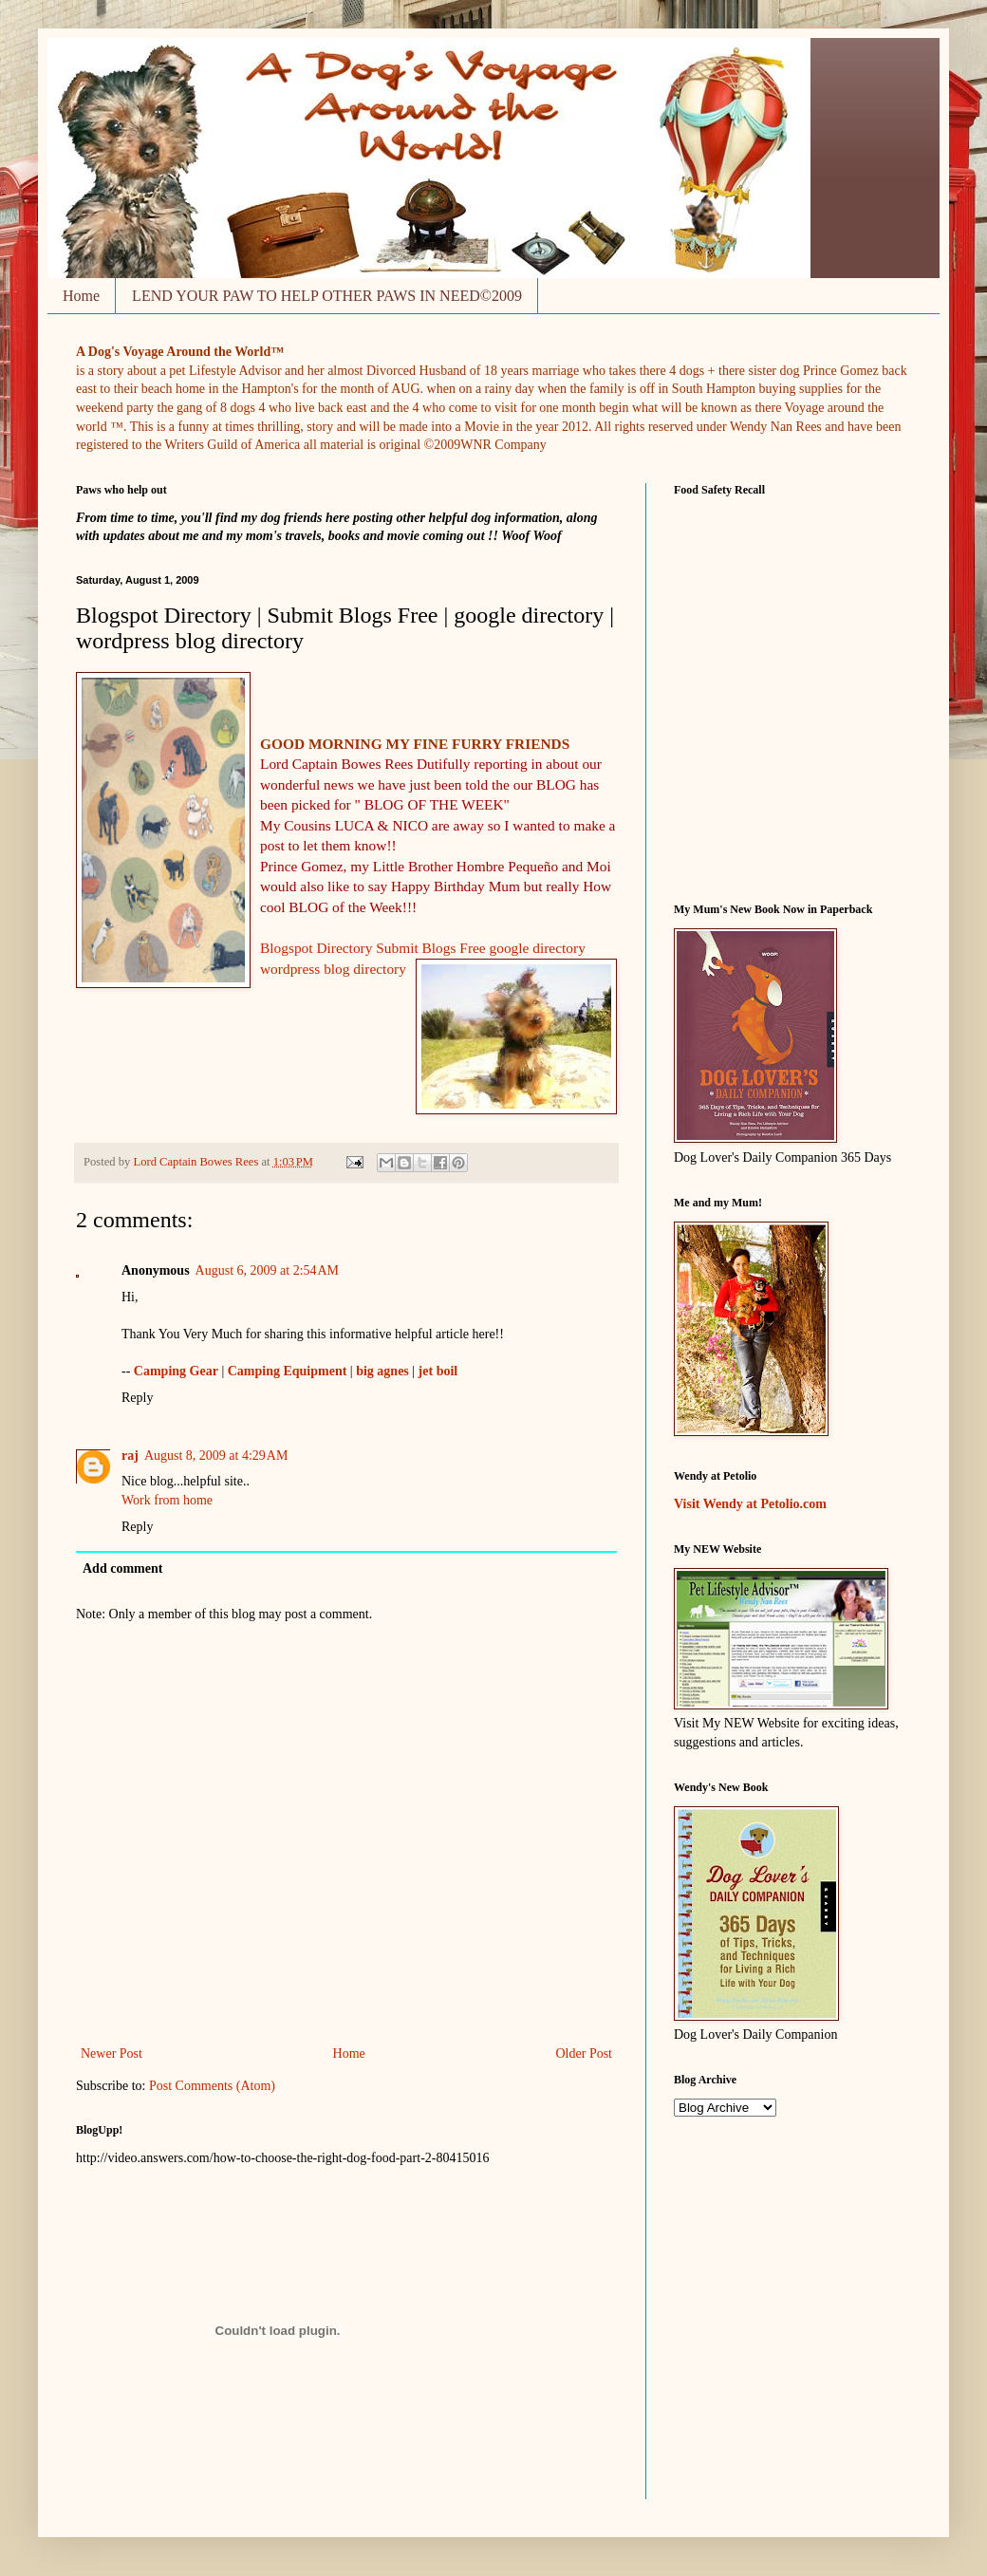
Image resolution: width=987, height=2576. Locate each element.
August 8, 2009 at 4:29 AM (216, 1455)
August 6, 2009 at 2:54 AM (267, 1270)
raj (130, 1455)
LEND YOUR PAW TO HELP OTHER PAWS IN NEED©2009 (327, 296)
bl (329, 969)
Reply (137, 1398)
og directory (370, 969)
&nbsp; (753, 689)
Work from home (167, 1500)
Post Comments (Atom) (212, 2086)
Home (81, 296)
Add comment (122, 1568)
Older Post (584, 2053)
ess (313, 969)
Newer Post (111, 2053)
